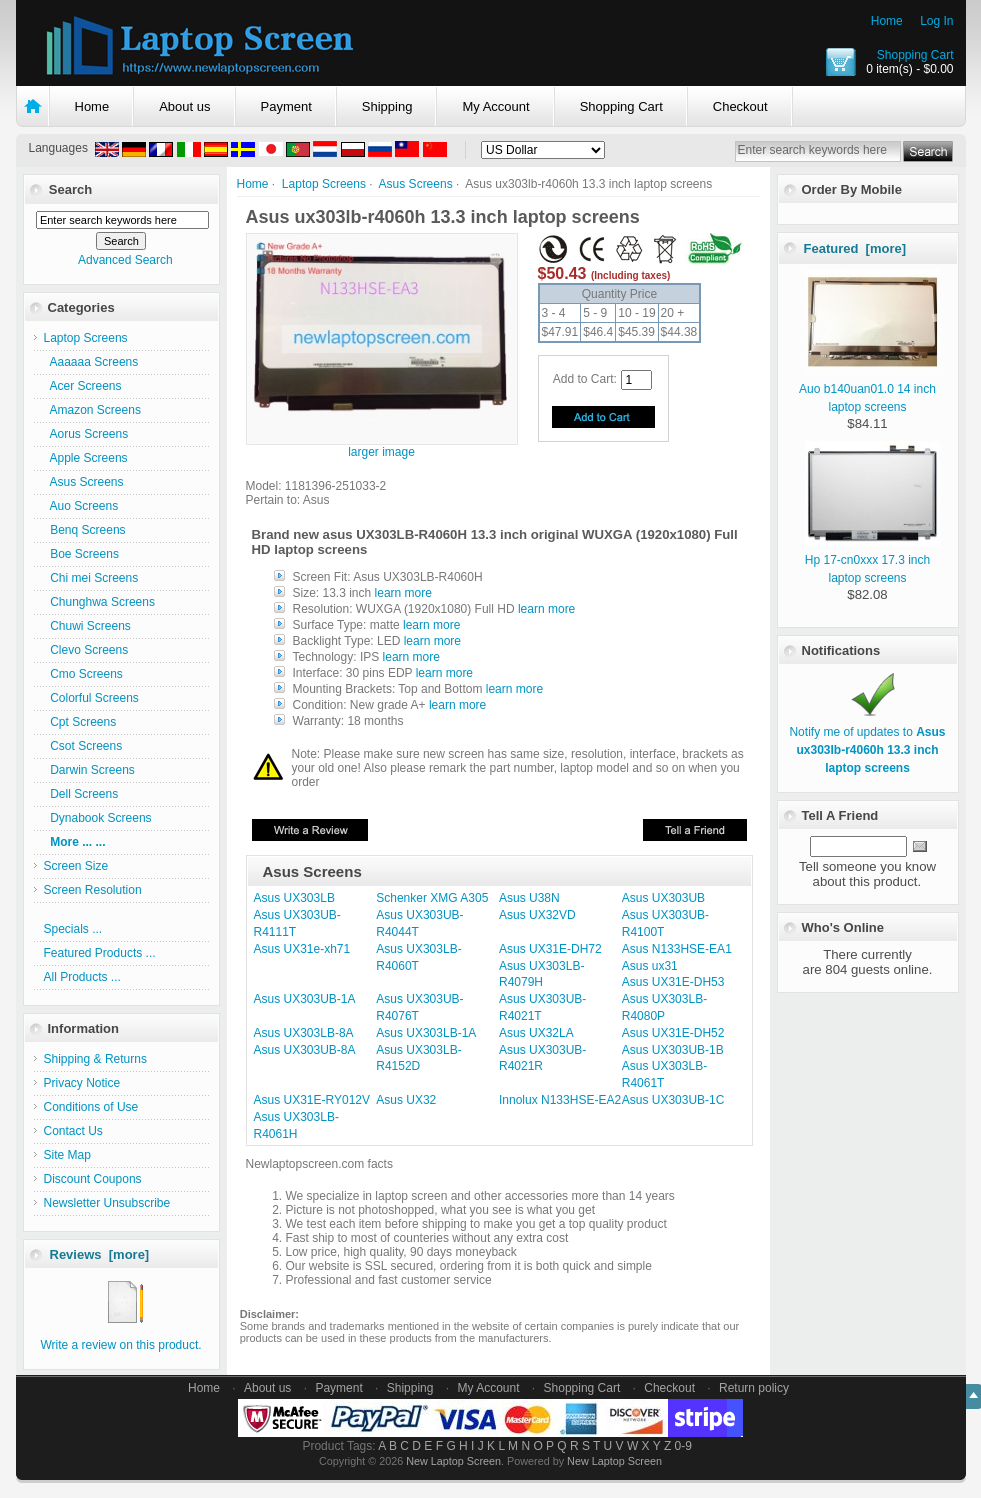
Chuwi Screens (87, 626)
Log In (936, 21)
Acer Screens (83, 386)
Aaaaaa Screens (91, 362)
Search (70, 189)
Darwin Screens (89, 770)
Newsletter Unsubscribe (107, 1203)
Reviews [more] (100, 1254)
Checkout (740, 106)
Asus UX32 (406, 1100)
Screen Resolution (93, 890)
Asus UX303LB (294, 898)
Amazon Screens (92, 410)
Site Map (67, 1155)
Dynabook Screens (98, 818)
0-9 (683, 1446)
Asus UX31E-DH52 (673, 1033)
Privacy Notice (82, 1083)
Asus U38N (529, 898)
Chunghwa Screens (99, 602)
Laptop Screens (324, 184)
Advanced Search (125, 260)
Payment (286, 106)
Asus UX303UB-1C (673, 1100)
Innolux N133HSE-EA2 (560, 1100)
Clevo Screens (86, 650)
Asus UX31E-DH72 (550, 949)
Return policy (754, 1388)
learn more (403, 593)
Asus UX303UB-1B (673, 1050)
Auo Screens (81, 506)
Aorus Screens (86, 434)
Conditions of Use (91, 1107)
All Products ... (82, 977)
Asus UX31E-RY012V (312, 1100)
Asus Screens (416, 184)
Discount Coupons (93, 1179)
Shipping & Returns (95, 1059)
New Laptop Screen (453, 1461)
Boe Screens (81, 554)
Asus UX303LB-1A (426, 1033)
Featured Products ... (100, 953)
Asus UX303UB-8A (305, 1050)
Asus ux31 (650, 966)
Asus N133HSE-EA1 (677, 949)
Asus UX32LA (536, 1033)
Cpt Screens (80, 722)
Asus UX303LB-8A (304, 1033)
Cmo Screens (83, 674)
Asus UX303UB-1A (305, 999)
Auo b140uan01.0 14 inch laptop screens (869, 389)
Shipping (387, 106)
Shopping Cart (915, 55)
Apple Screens (86, 458)
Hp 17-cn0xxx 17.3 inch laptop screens (872, 560)
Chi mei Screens (91, 578)
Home (887, 21)
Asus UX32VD (537, 915)
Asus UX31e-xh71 (302, 949)
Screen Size (76, 866)
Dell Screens (81, 794)
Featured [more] (855, 248)
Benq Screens (85, 530)
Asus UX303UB (663, 898)
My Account (495, 106)
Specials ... (73, 929)
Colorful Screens (91, 698)
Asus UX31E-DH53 (673, 982)
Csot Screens (83, 746)
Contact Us (73, 1131)
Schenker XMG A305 (432, 898)
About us (184, 106)
